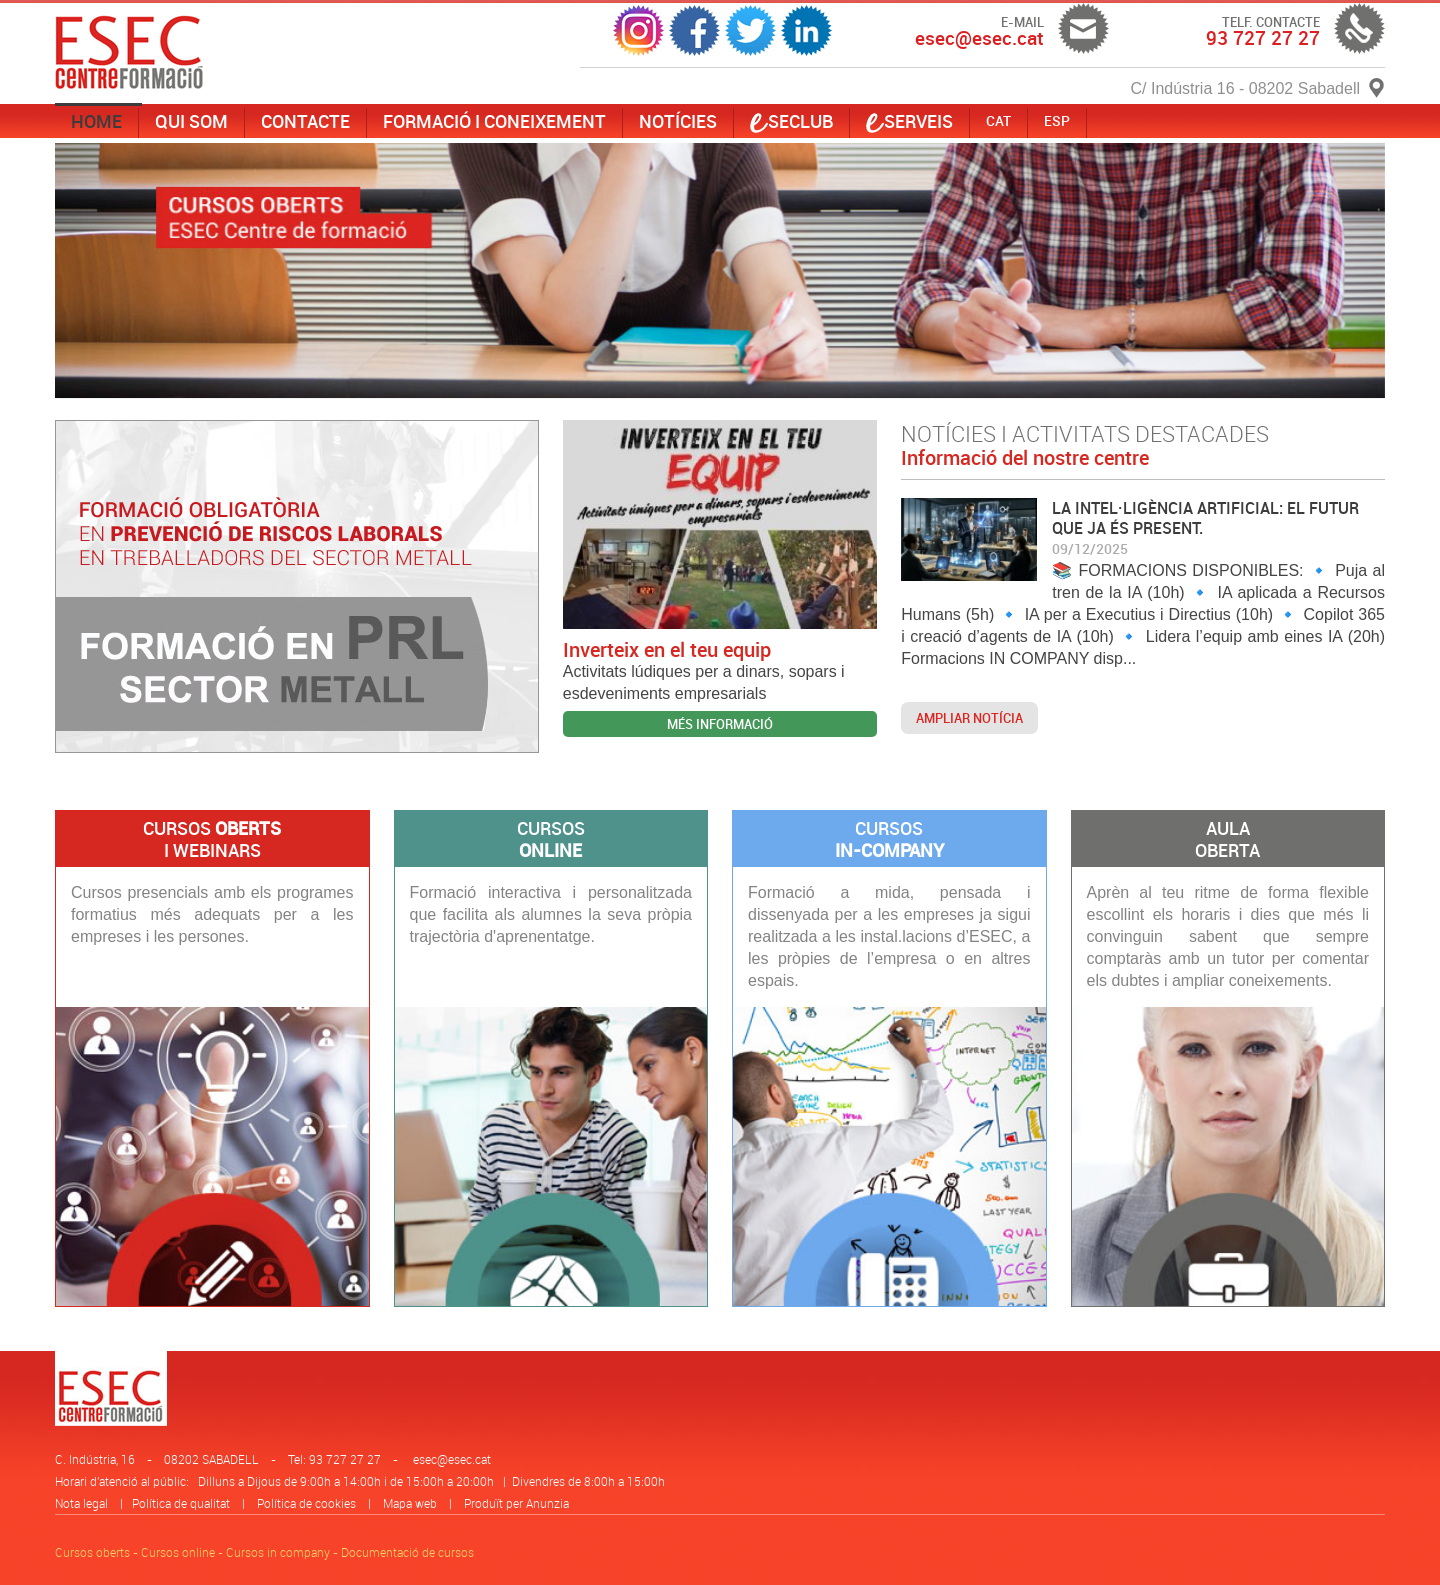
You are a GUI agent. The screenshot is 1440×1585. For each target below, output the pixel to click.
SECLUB (791, 121)
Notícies (678, 121)
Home (96, 121)
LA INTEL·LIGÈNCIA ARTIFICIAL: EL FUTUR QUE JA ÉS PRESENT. (1205, 518)
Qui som (191, 121)
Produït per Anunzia (516, 1503)
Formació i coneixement (494, 121)
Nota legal (81, 1503)
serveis (909, 121)
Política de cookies (306, 1503)
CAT (998, 120)
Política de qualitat (181, 1503)
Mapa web (410, 1503)
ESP (1057, 120)
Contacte (305, 121)
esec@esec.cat (452, 1459)
